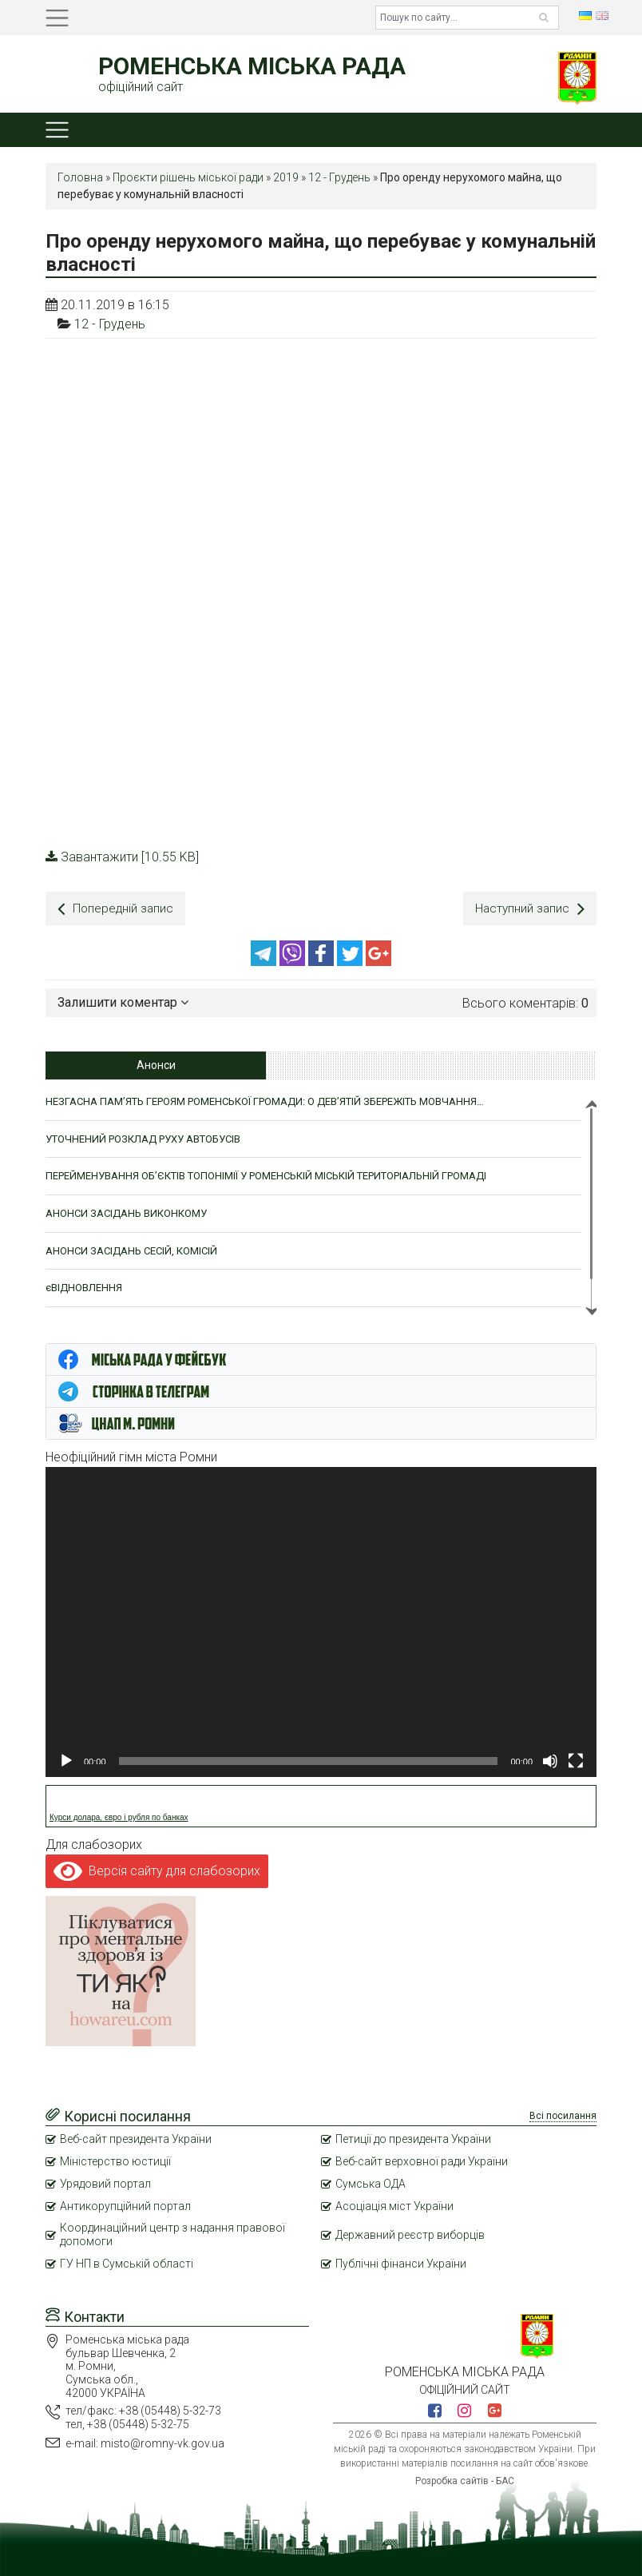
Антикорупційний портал (125, 2203)
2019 (286, 177)
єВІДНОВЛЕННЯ (84, 1285)
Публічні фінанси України (400, 2261)
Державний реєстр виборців (410, 2232)
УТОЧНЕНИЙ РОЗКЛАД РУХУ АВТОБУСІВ (143, 1137)
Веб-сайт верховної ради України (421, 2159)
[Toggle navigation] (57, 18)
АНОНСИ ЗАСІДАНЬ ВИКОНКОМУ (126, 1211)
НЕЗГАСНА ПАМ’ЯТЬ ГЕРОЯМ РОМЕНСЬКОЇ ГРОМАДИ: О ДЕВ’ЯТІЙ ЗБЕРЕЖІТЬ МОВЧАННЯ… (265, 1099)
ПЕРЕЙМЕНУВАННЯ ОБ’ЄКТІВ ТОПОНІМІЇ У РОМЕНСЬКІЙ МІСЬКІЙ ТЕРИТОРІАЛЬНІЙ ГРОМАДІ (266, 1173)
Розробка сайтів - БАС (464, 2478)
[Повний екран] (576, 1759)
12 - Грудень (339, 177)
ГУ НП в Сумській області (126, 2261)
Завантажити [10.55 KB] (122, 857)
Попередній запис (116, 908)
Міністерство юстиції (115, 2159)
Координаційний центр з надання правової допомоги (172, 2233)
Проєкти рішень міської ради (188, 177)
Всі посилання (562, 2113)
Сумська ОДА (370, 2181)
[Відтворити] (66, 1759)
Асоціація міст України (394, 2203)
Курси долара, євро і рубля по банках (119, 1815)
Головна (80, 177)
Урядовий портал (105, 2181)
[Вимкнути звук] (550, 1759)
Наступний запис (529, 908)
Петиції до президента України (413, 2136)
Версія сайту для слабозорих (157, 1868)
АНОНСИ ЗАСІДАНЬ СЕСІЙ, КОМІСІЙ (131, 1248)
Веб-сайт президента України (136, 2136)
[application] (321, 1620)
